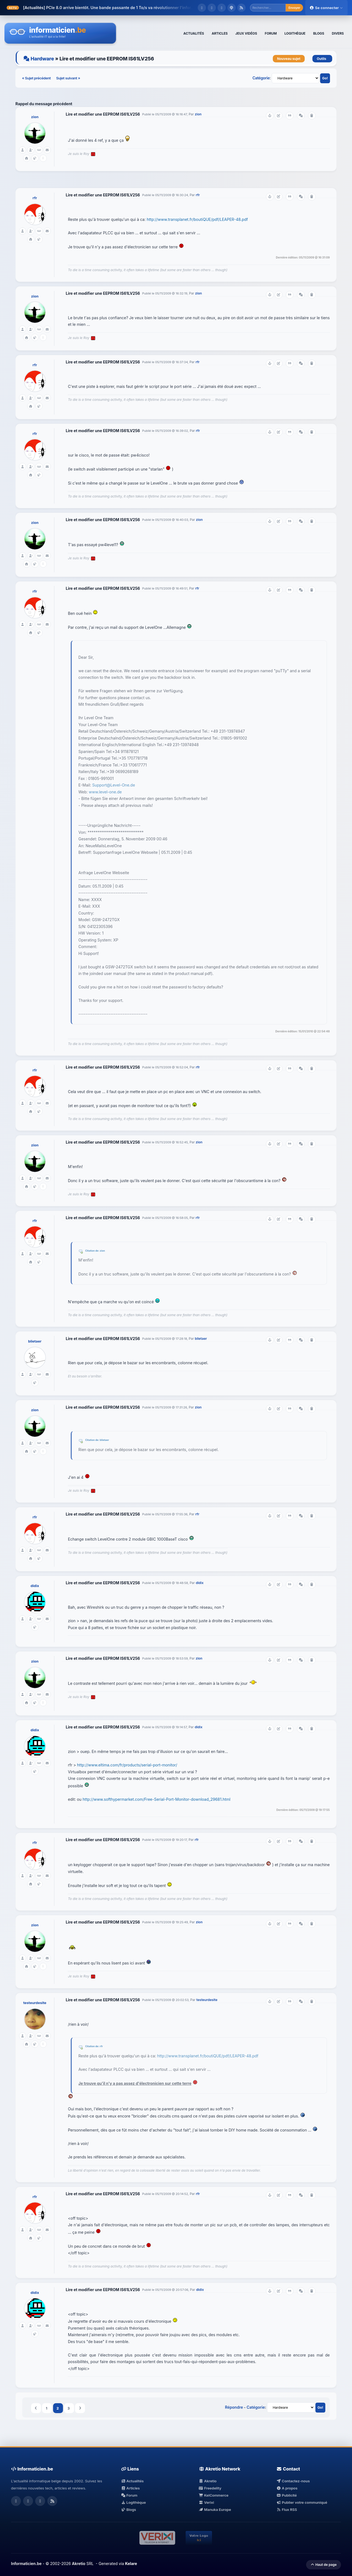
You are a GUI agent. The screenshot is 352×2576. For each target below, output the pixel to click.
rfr (34, 198)
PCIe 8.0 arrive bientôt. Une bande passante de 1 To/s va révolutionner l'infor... (120, 7)
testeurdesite (34, 2002)
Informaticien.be (26, 2563)
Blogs (128, 2509)
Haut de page (323, 2565)
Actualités (132, 2481)
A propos (286, 2488)
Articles (130, 2488)
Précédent (36, 2408)
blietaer (34, 1341)
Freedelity (210, 2488)
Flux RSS (286, 2509)
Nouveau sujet (289, 59)
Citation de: (92, 1250)
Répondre (234, 2407)
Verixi (206, 2502)
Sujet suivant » (68, 78)
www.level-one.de (105, 792)
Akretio (208, 2481)
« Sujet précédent (36, 78)
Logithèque (133, 2502)
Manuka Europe (215, 2509)
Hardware (42, 59)
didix (35, 1585)
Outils (322, 59)
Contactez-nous (293, 2481)
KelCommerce (214, 2495)
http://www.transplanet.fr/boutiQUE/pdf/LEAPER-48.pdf (197, 219)
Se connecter (326, 7)
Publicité (286, 2495)
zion (34, 117)
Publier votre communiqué (301, 2502)
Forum (129, 2495)
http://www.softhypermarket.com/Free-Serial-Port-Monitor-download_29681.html (156, 1799)
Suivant (80, 2408)
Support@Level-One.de (113, 785)
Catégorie (261, 78)
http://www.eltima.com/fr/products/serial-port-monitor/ (127, 1765)
